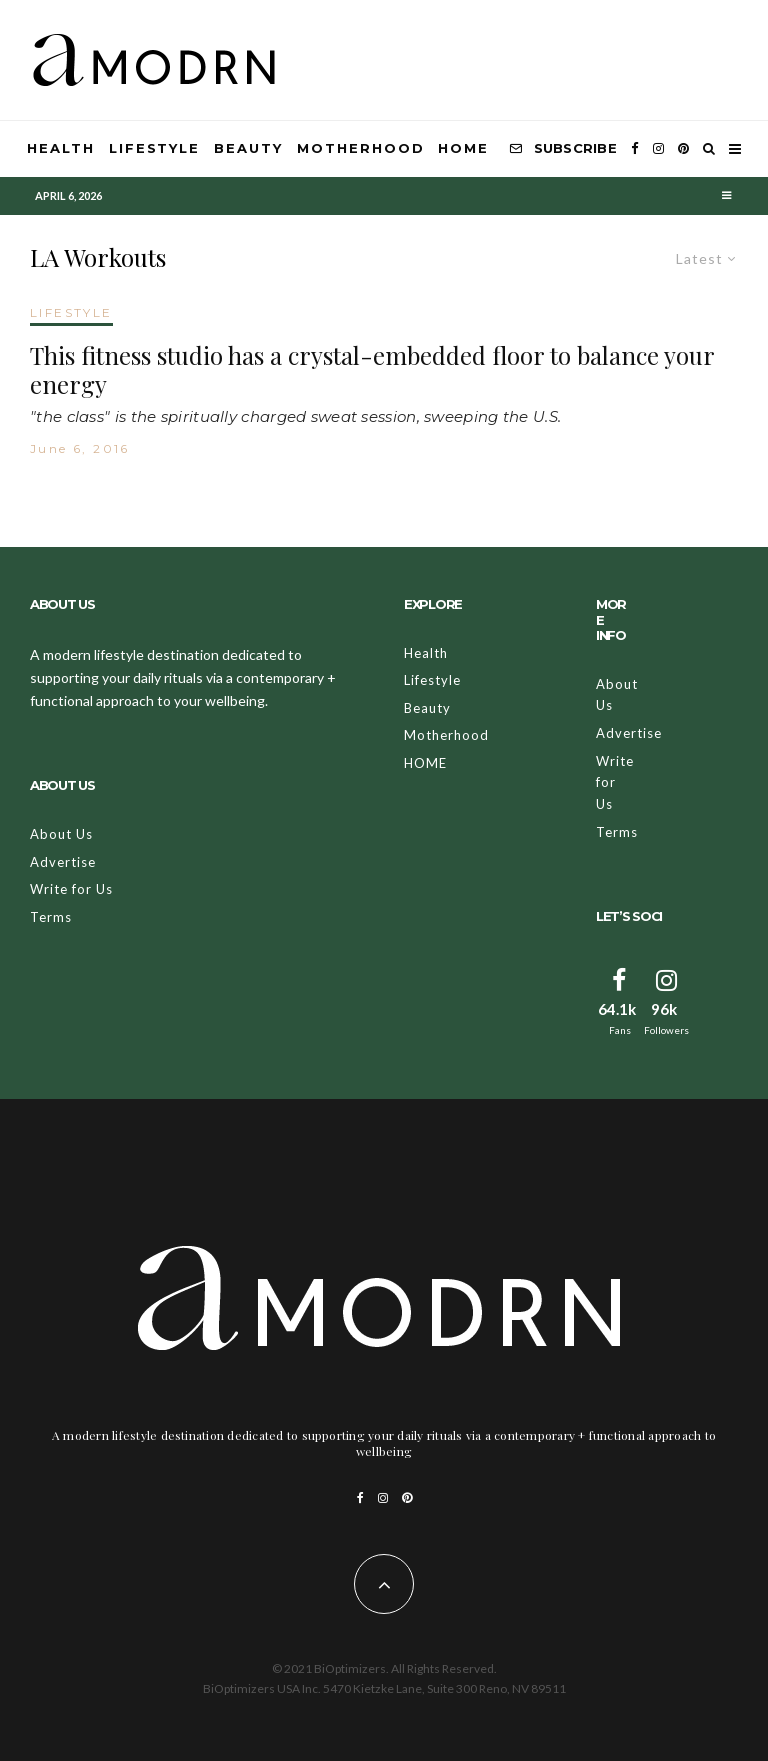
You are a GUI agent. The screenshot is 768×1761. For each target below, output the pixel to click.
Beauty (248, 148)
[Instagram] (658, 149)
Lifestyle (155, 148)
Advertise (63, 862)
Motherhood (361, 148)
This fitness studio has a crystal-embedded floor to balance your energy (372, 370)
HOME (463, 148)
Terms (51, 917)
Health (61, 148)
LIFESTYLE (71, 312)
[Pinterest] (683, 149)
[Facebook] (635, 149)
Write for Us (71, 889)
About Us (61, 834)
